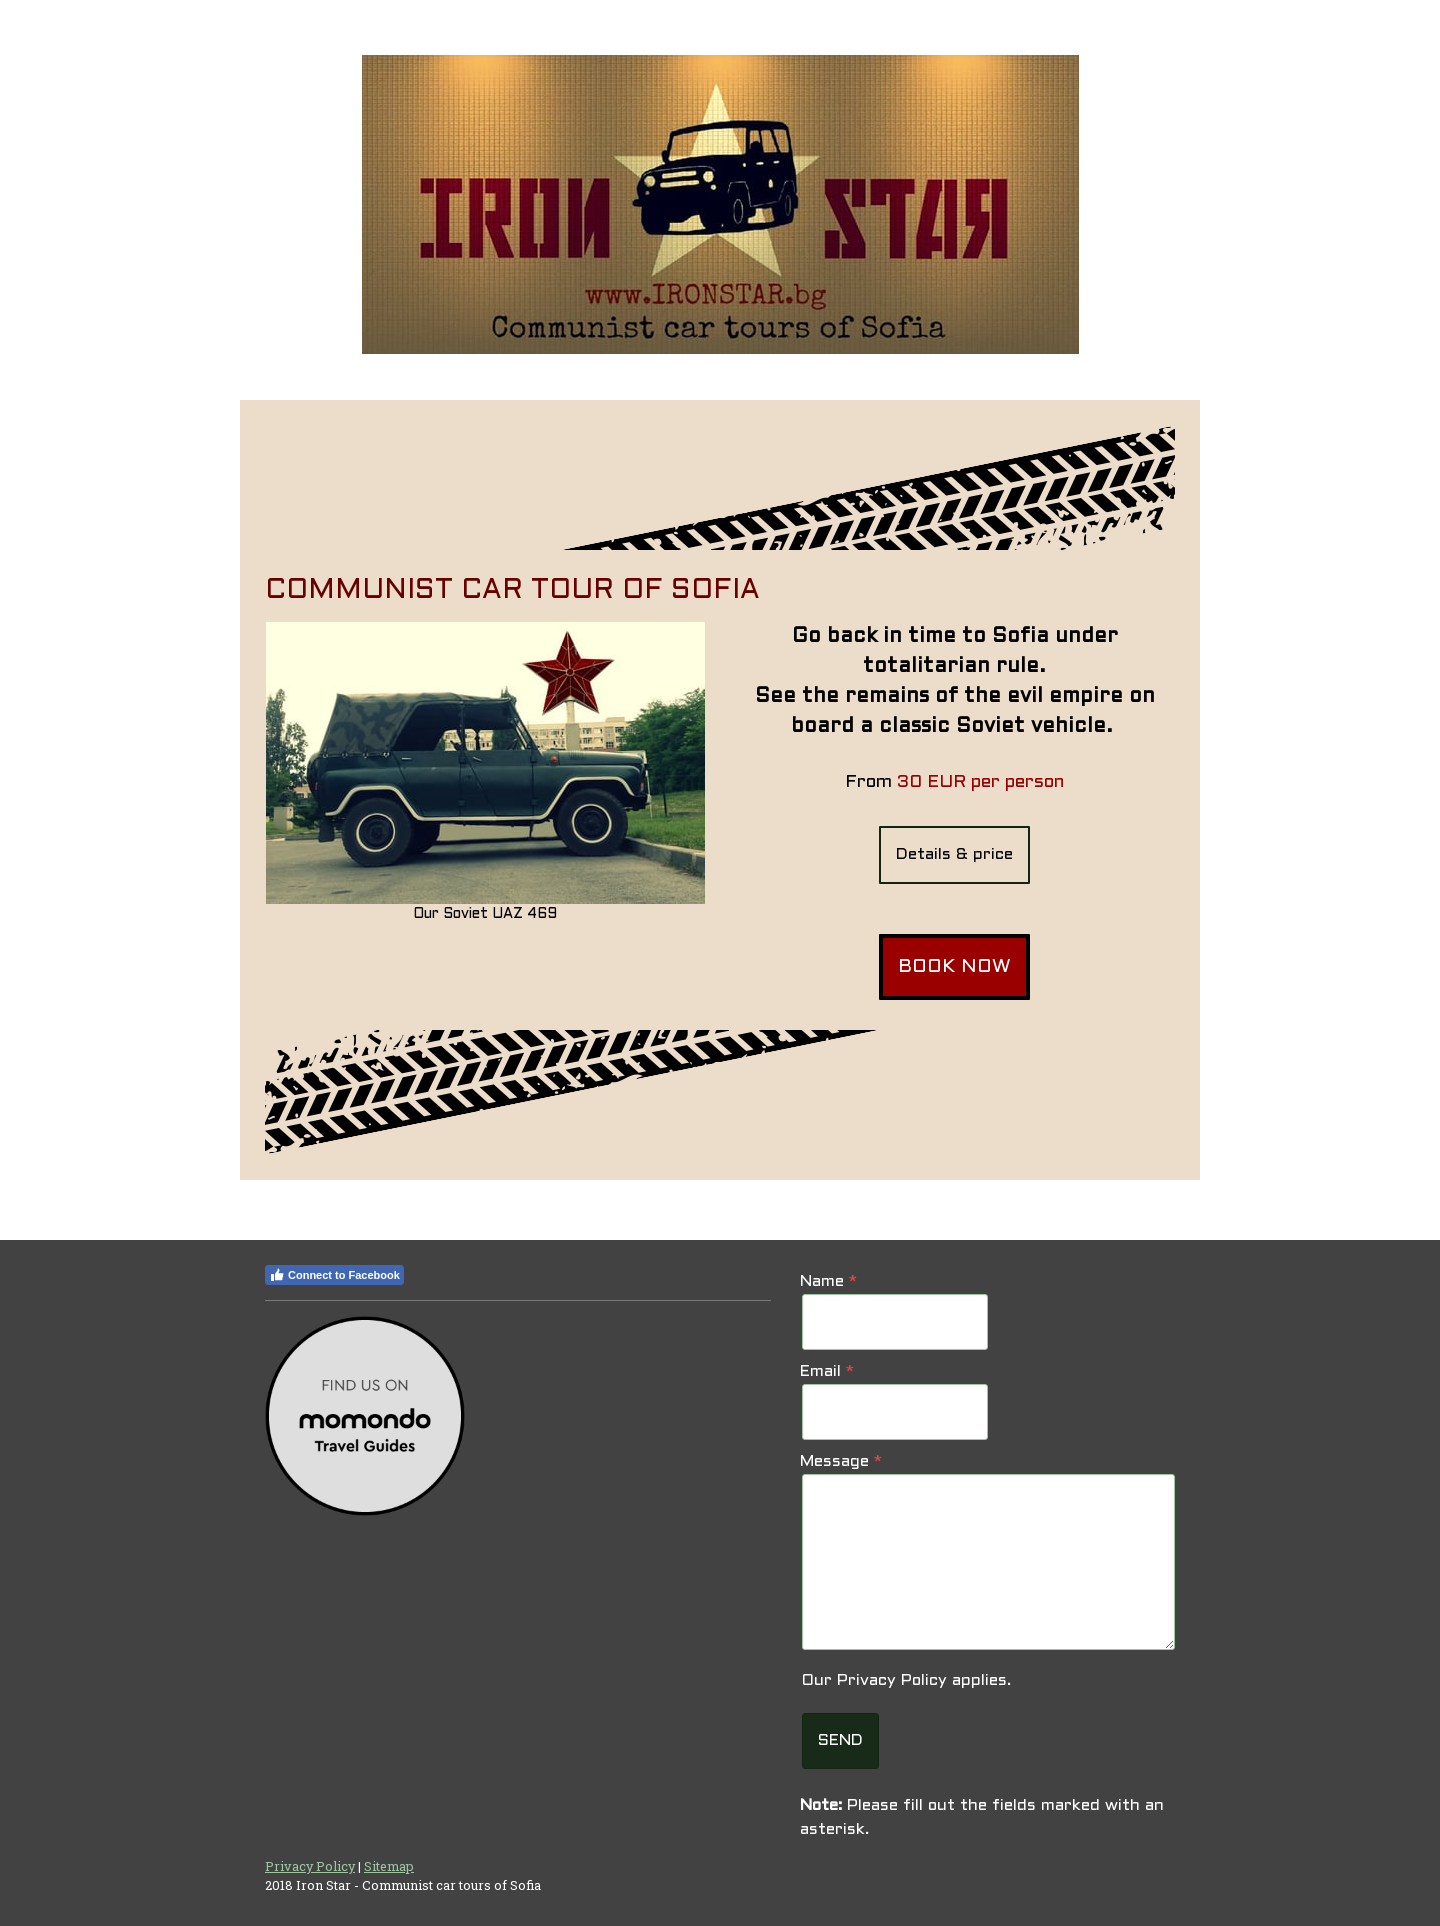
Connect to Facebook (334, 1275)
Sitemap (389, 1866)
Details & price (954, 854)
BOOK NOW (954, 967)
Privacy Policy (892, 1680)
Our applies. (906, 1680)
